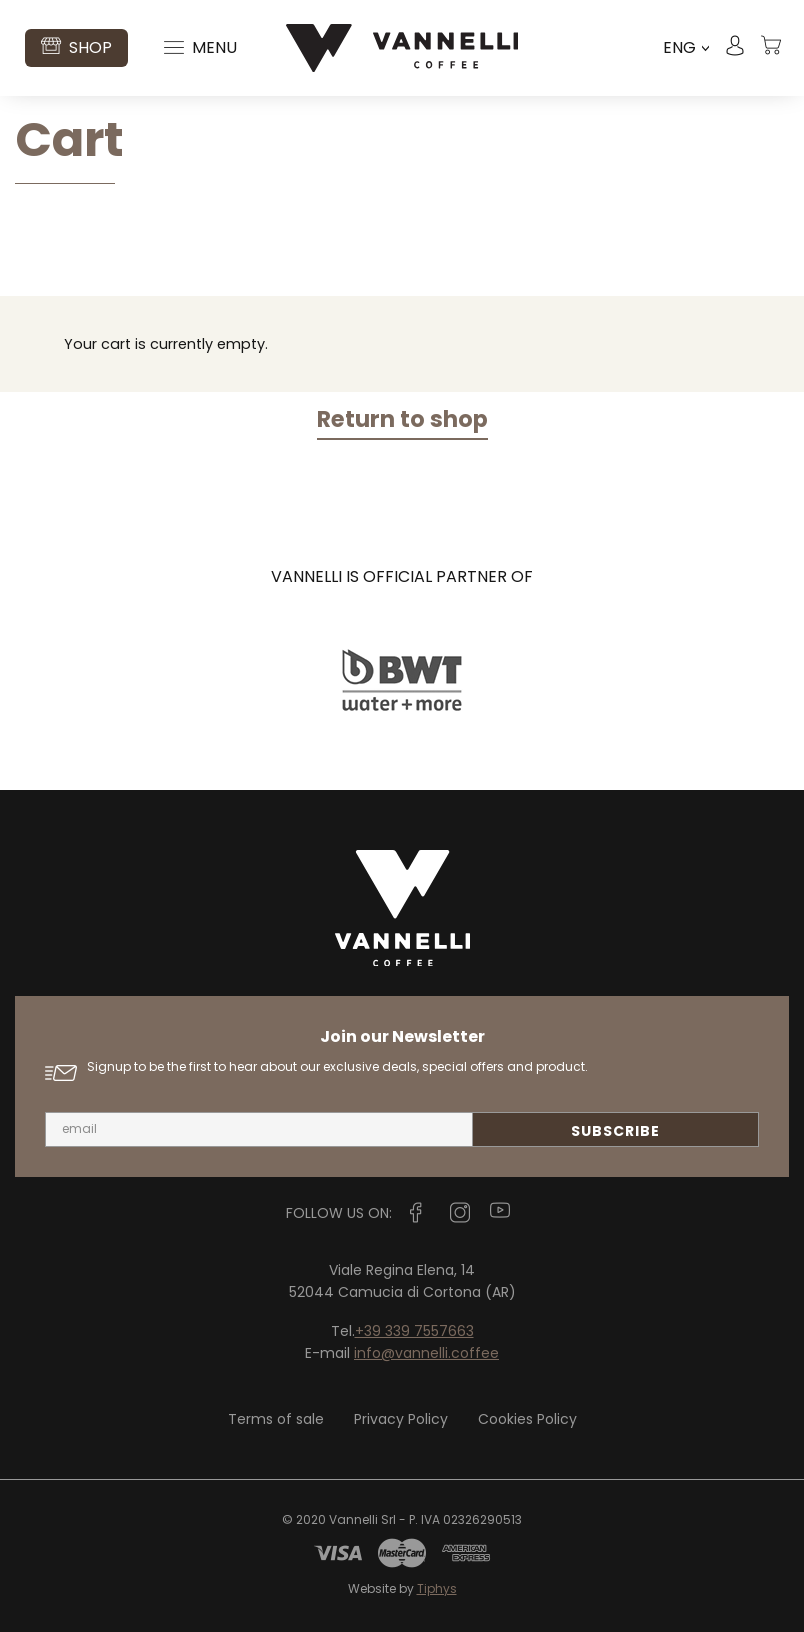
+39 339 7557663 (414, 1331)
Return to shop (402, 419)
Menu (200, 47)
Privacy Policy (401, 1419)
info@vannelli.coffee (426, 1353)
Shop (76, 47)
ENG (686, 48)
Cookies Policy (527, 1419)
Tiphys (437, 1588)
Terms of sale (276, 1419)
